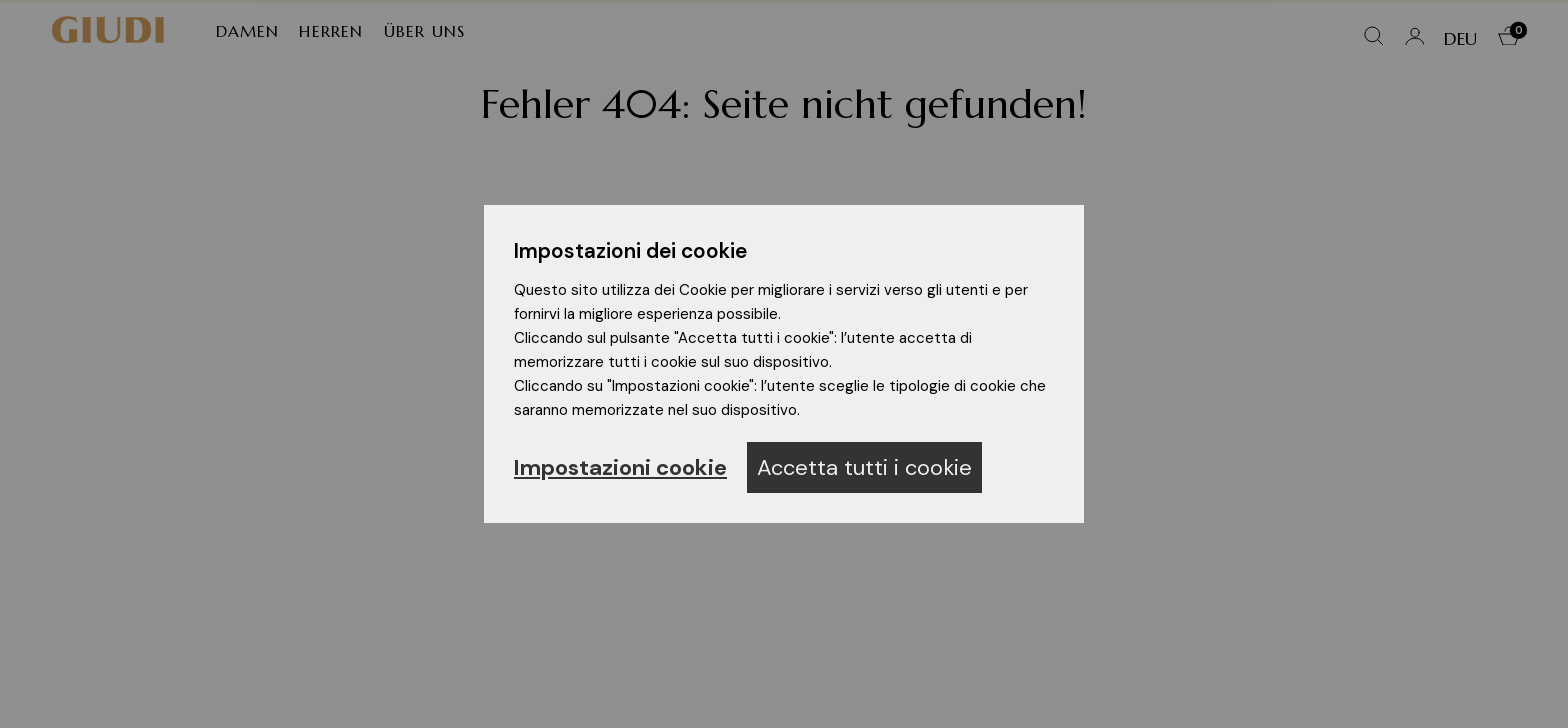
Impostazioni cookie (620, 467)
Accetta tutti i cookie (864, 467)
